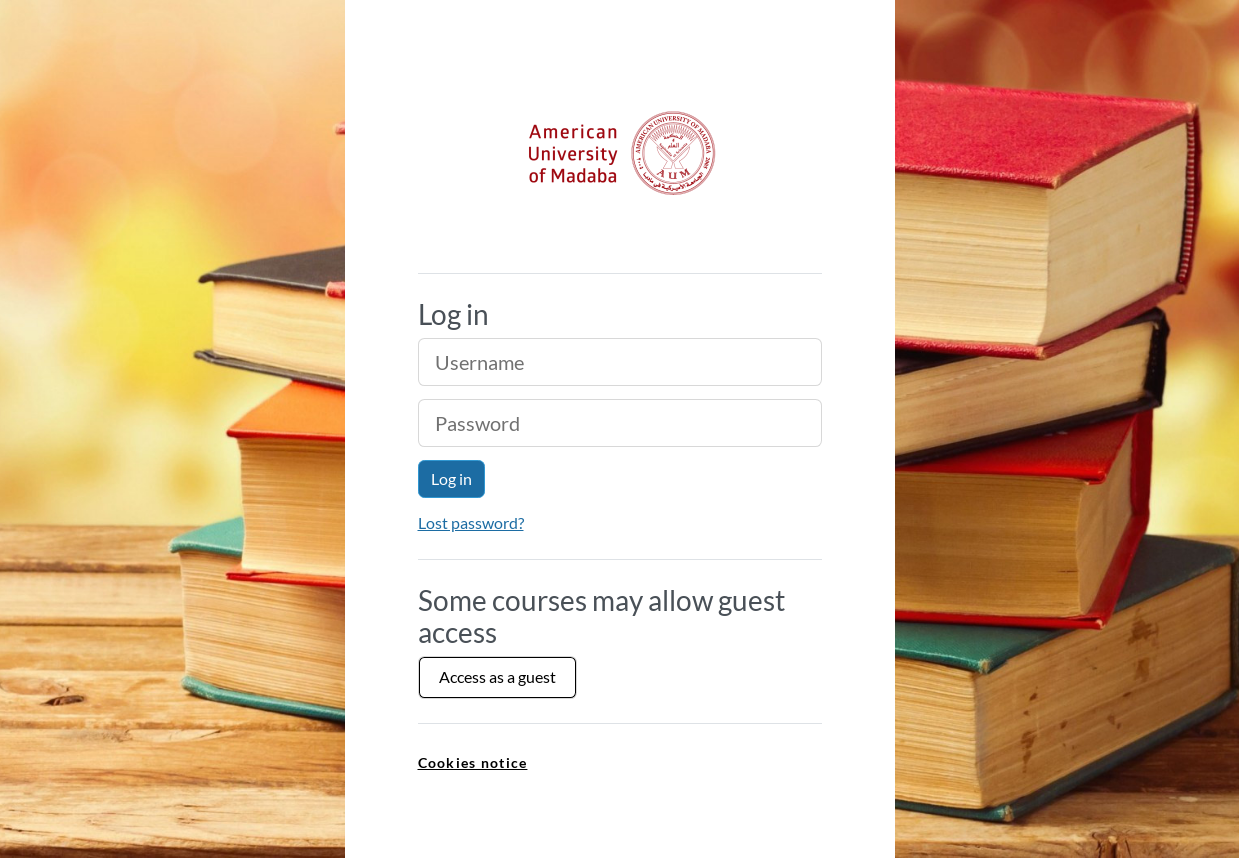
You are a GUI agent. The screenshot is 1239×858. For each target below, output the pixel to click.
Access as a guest (497, 676)
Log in (451, 478)
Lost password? (471, 522)
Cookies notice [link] (473, 762)
